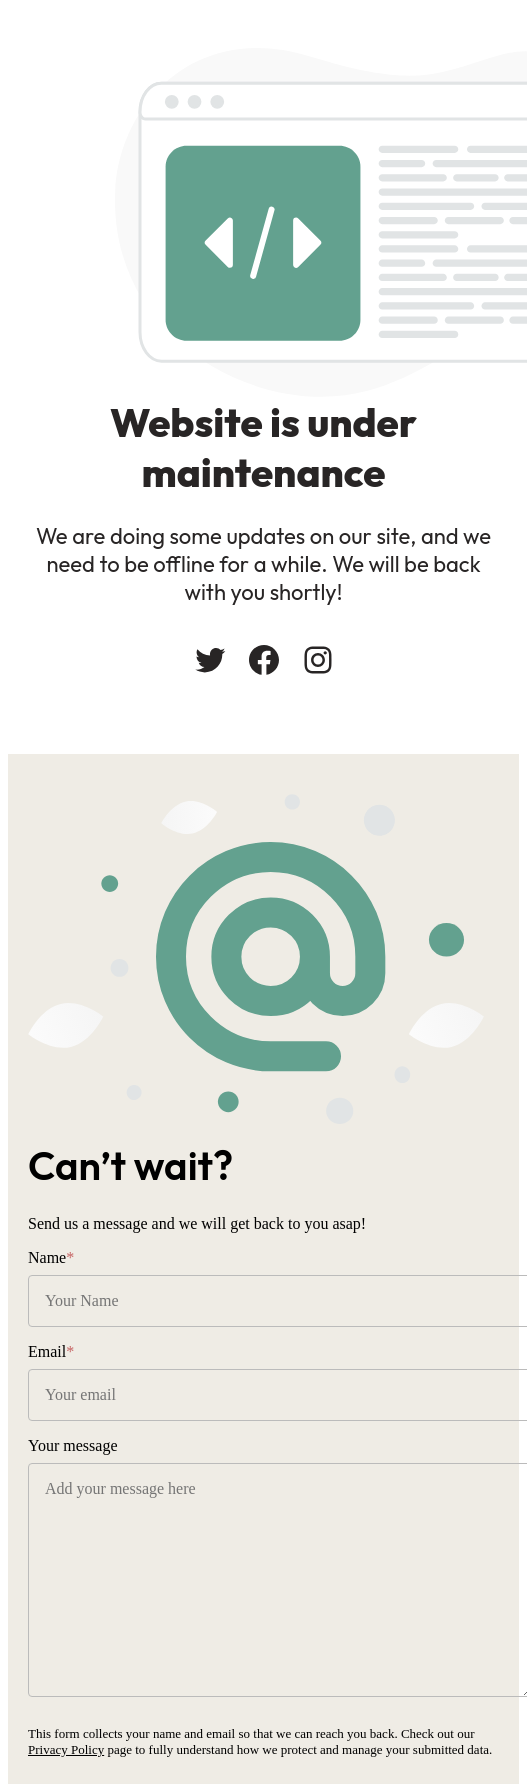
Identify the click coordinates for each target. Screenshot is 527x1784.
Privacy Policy (66, 1749)
